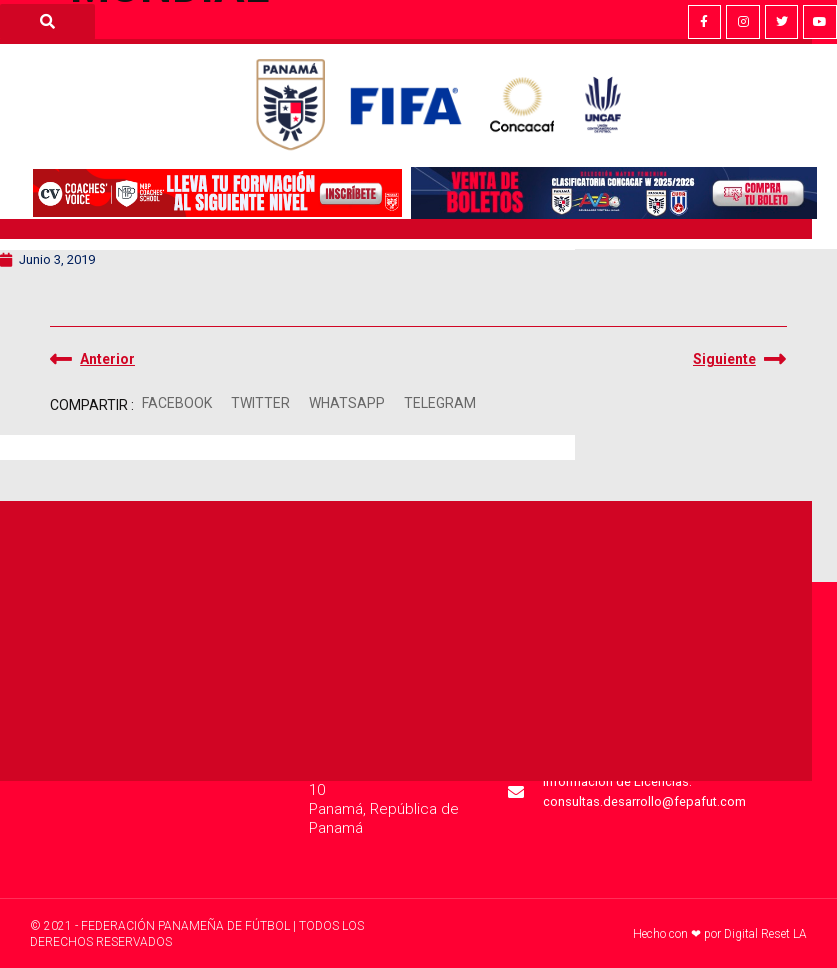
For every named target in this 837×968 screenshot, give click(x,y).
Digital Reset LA (765, 934)
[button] (176, 403)
